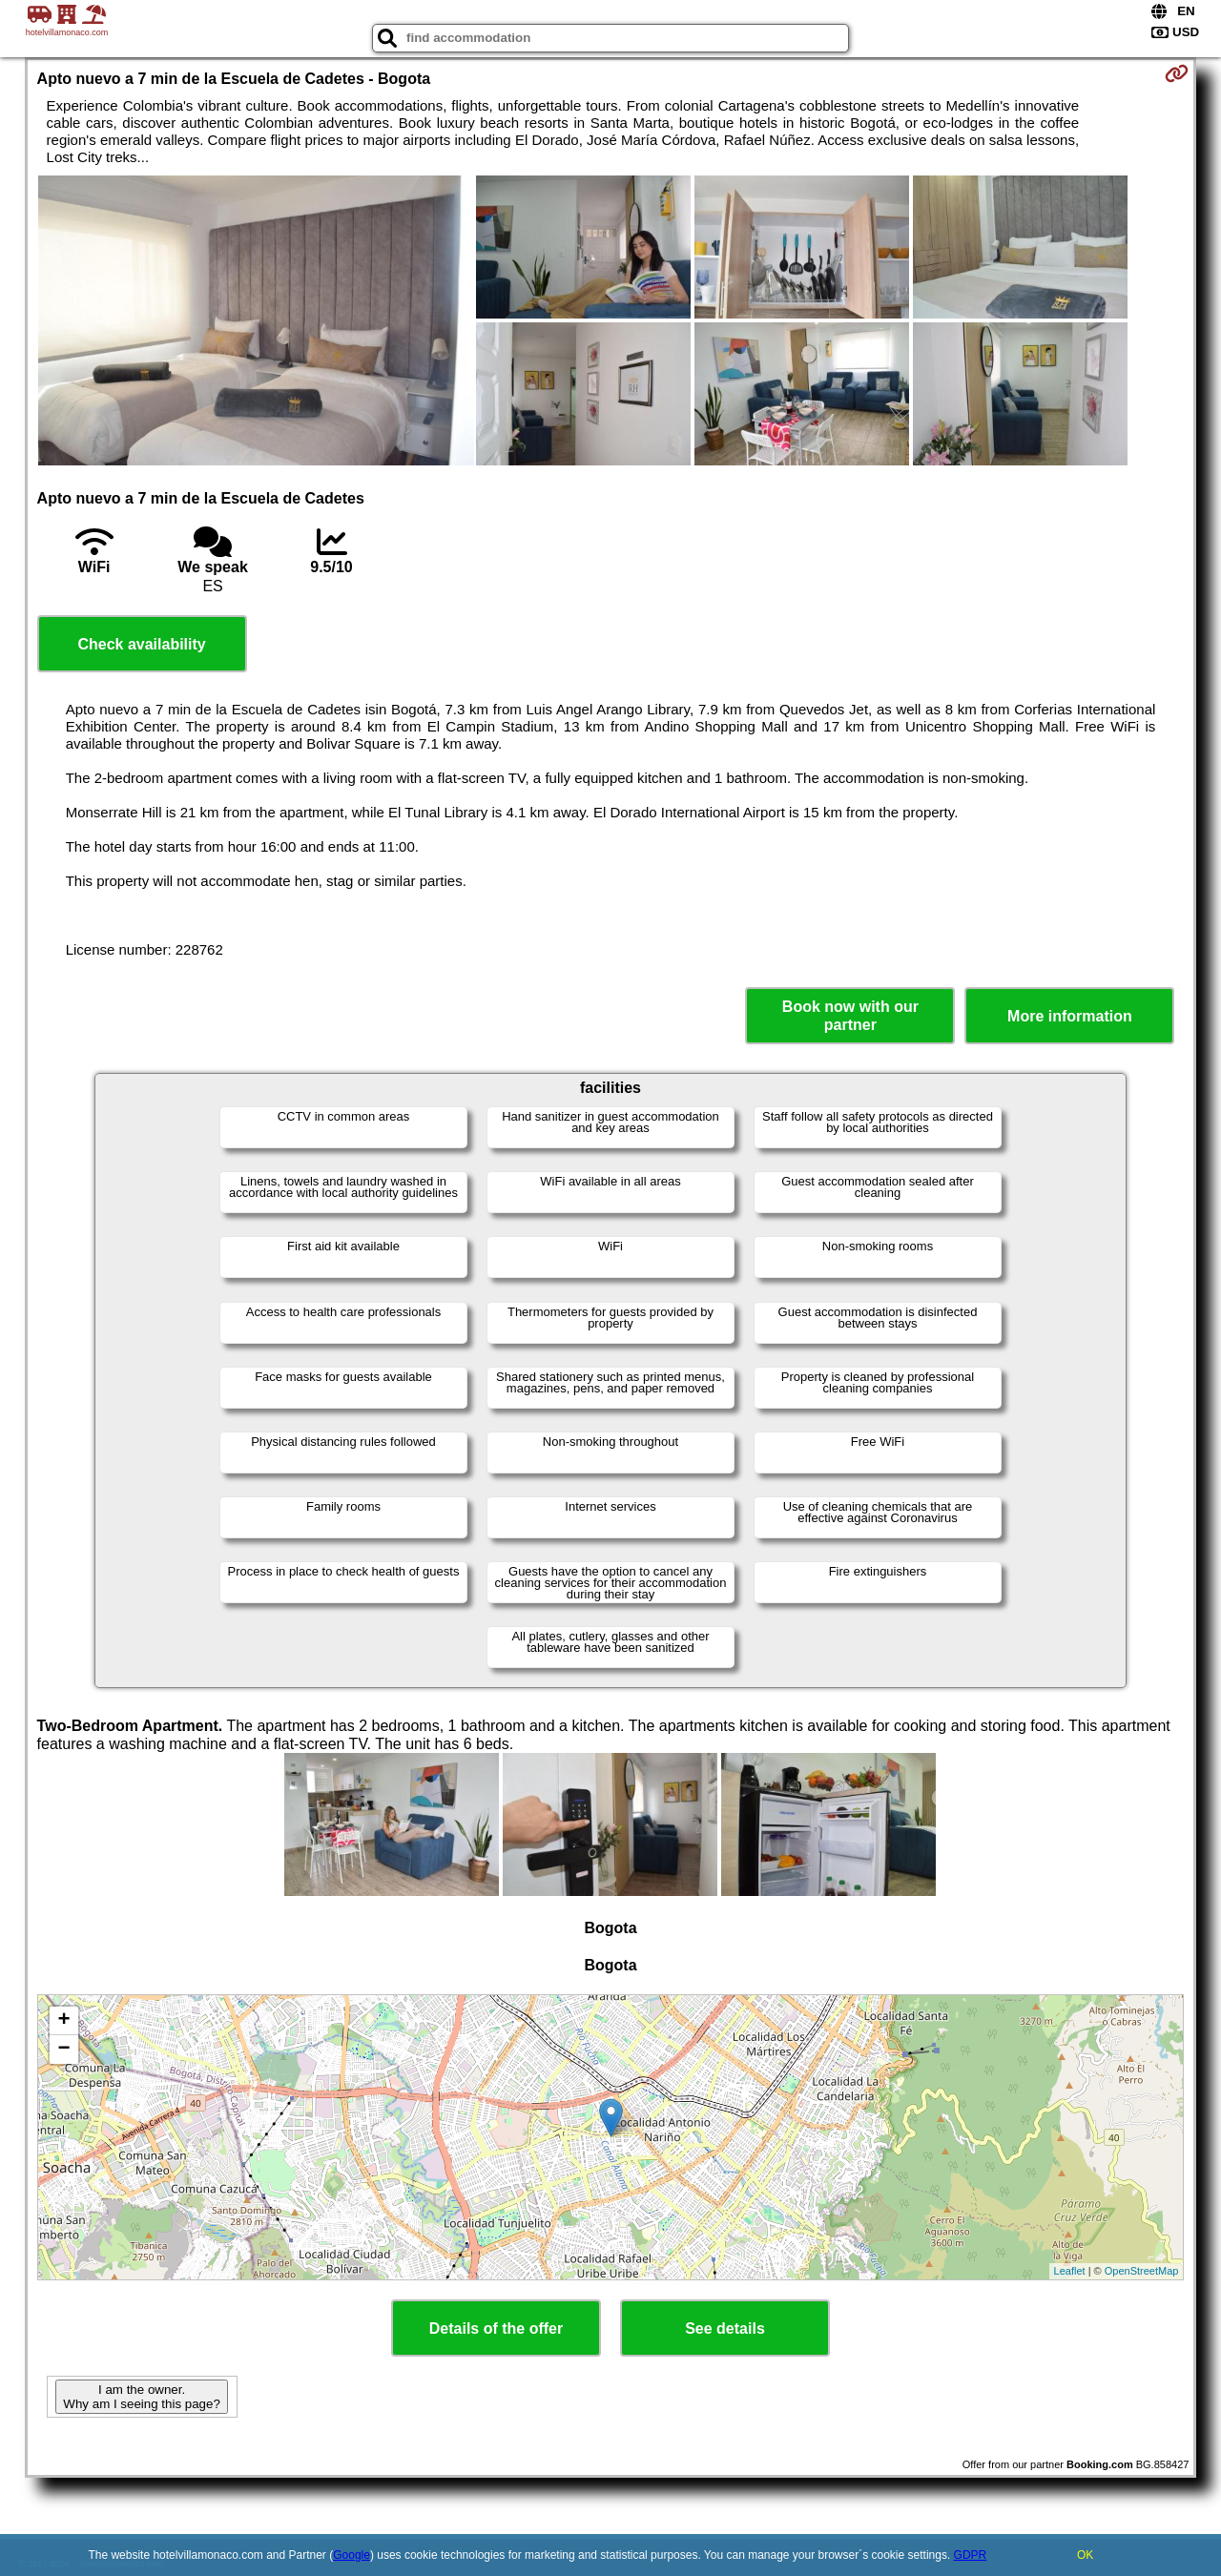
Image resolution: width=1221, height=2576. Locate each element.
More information (1069, 1016)
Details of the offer (496, 2328)
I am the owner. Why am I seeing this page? (141, 2396)
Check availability (141, 644)
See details (725, 2328)
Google (351, 2555)
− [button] (63, 2049)
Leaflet (1070, 2271)
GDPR (970, 2555)
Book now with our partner (850, 1016)
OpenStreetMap (1142, 2271)
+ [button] (63, 2021)
